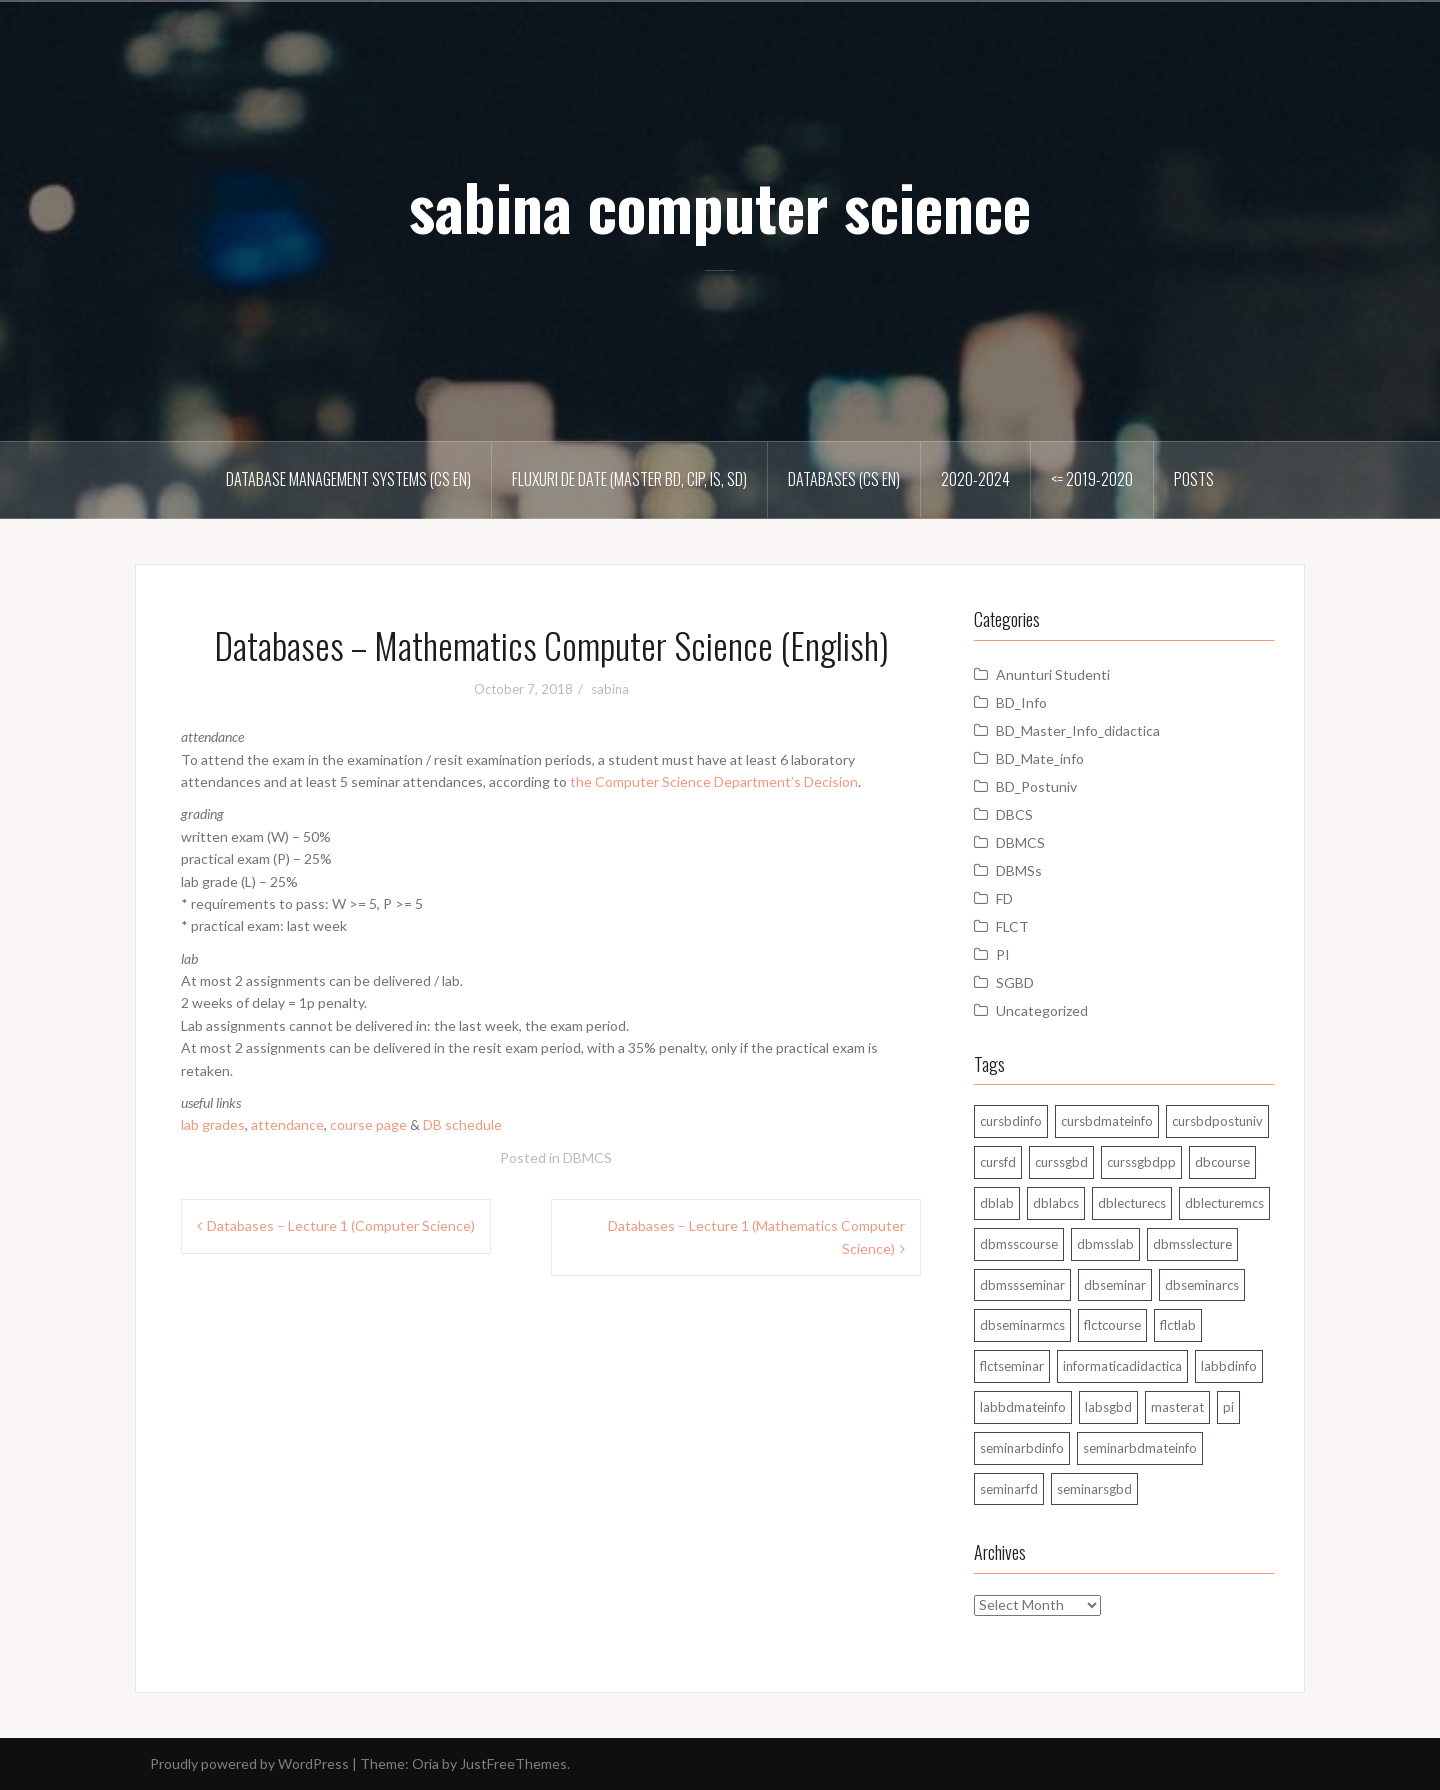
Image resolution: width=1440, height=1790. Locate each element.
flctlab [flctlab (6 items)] (1178, 1325)
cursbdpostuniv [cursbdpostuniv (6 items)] (1217, 1121)
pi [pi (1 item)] (1228, 1407)
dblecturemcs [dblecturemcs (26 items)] (1224, 1203)
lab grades (213, 1124)
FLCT (1012, 926)
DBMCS (587, 1157)
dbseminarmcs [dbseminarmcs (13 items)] (1022, 1325)
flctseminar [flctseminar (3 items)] (1012, 1366)
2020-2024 (975, 479)
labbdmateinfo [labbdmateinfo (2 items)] (1023, 1407)
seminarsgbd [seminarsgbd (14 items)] (1094, 1489)
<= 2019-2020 (1092, 479)
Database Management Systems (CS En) (348, 479)
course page (368, 1124)
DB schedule (462, 1124)
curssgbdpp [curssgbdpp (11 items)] (1141, 1162)
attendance (287, 1124)
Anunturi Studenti (1053, 674)
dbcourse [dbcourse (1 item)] (1222, 1162)
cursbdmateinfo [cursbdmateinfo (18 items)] (1107, 1121)
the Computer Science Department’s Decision (714, 781)
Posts (1194, 479)
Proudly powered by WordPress (249, 1763)
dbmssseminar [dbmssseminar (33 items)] (1022, 1285)
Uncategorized (1042, 1010)
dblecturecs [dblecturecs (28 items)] (1132, 1203)
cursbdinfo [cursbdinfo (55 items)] (1011, 1121)
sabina (610, 689)
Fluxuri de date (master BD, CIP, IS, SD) (629, 479)
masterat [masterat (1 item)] (1177, 1407)
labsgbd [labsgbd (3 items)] (1108, 1407)
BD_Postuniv (1036, 786)
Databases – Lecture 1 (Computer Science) (341, 1225)
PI (1003, 954)
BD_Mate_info (1040, 758)
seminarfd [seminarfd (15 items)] (1009, 1489)
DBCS (1014, 814)
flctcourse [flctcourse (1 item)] (1112, 1325)
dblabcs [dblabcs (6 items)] (1056, 1203)
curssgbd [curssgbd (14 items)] (1061, 1162)
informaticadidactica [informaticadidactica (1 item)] (1122, 1366)
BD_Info (1021, 702)
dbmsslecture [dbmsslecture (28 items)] (1192, 1244)
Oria (425, 1763)
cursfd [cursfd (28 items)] (998, 1162)
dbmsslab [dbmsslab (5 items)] (1105, 1244)
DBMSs (1019, 870)
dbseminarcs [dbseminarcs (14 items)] (1202, 1285)
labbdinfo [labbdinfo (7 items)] (1229, 1366)
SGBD (1015, 982)
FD (1004, 898)
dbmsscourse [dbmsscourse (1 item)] (1019, 1244)
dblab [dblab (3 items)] (997, 1203)
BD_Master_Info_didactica (1078, 730)
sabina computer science (720, 206)
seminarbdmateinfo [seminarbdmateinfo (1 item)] (1140, 1448)
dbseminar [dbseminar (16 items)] (1115, 1285)
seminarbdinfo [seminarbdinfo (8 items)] (1022, 1448)
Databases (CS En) (844, 479)
